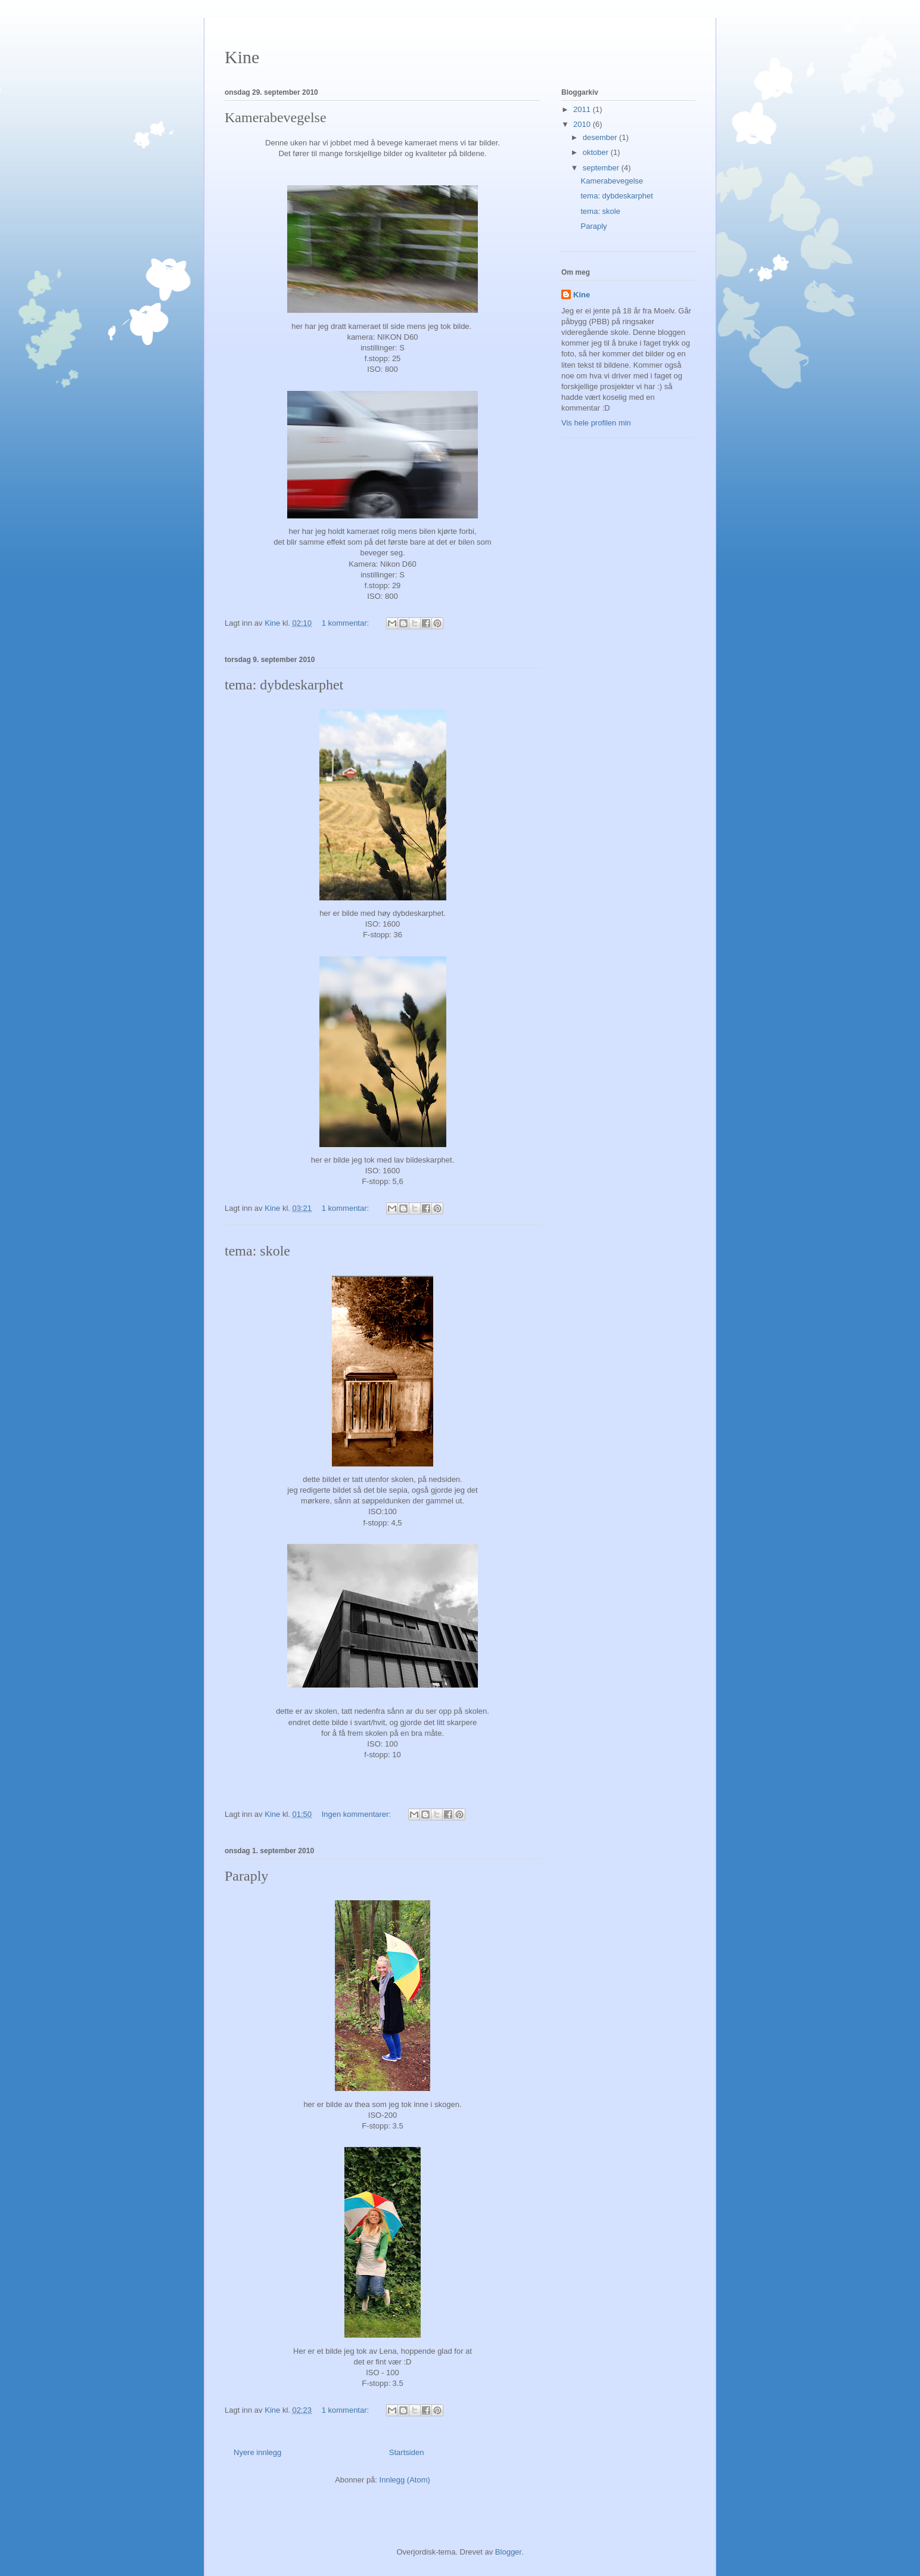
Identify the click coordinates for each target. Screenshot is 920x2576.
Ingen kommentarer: (357, 1814)
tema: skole (257, 1251)
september (602, 167)
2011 (583, 109)
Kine (242, 57)
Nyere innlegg (257, 2452)
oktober (597, 152)
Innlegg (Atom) (405, 2479)
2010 (583, 124)
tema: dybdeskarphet (284, 684)
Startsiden (406, 2452)
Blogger (508, 2551)
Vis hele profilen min (596, 422)
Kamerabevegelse (276, 117)
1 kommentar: (346, 623)
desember (601, 137)
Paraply (246, 1876)
